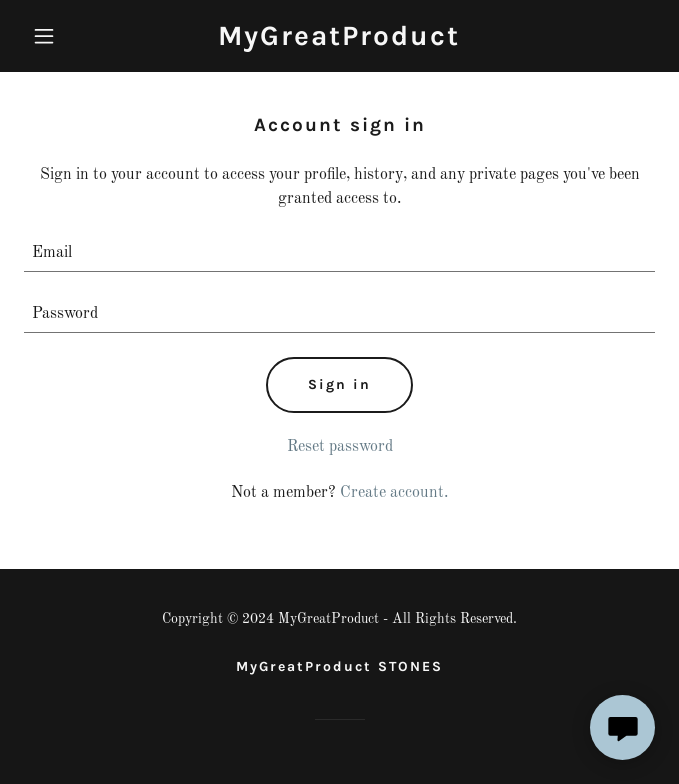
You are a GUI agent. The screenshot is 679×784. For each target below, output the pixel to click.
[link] (339, 41)
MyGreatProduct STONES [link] (339, 666)
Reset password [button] (340, 447)
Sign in (339, 384)
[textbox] (339, 253)
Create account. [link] (394, 493)
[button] (71, 36)
